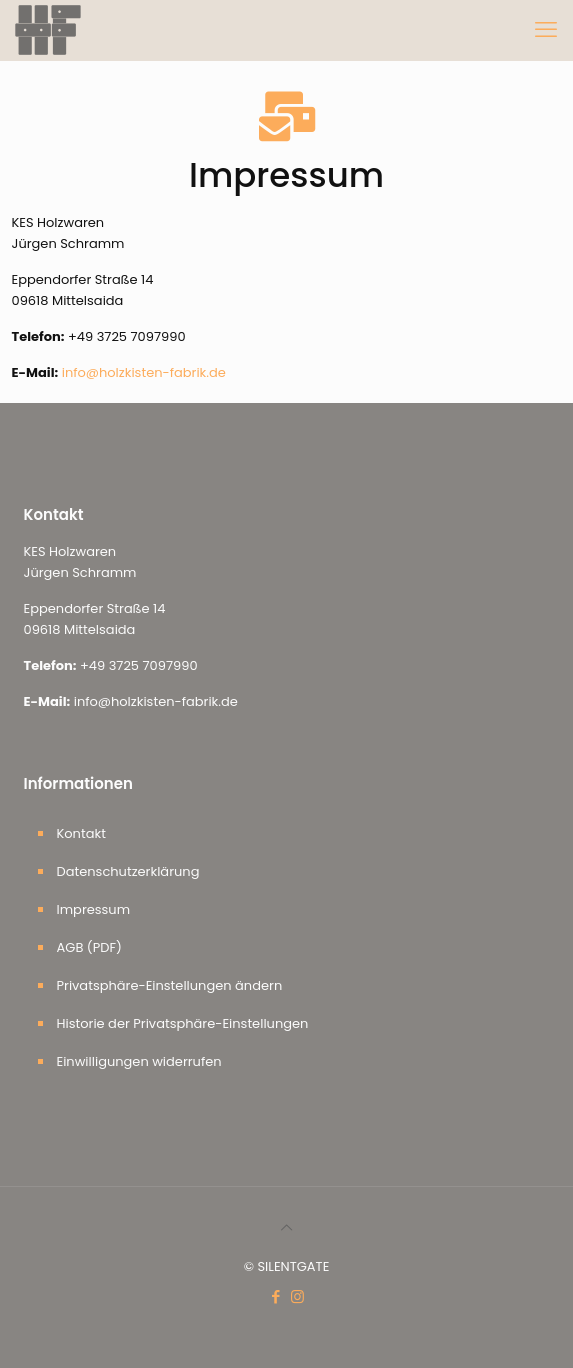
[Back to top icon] (286, 1228)
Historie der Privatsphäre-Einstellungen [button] (183, 1023)
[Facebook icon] (276, 1296)
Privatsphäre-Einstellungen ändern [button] (170, 985)
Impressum (94, 909)
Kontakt (81, 833)
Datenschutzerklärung (128, 871)
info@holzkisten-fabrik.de (144, 372)
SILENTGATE (293, 1266)
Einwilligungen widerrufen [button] (139, 1061)
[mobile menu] (546, 30)
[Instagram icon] (297, 1296)
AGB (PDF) (89, 947)
